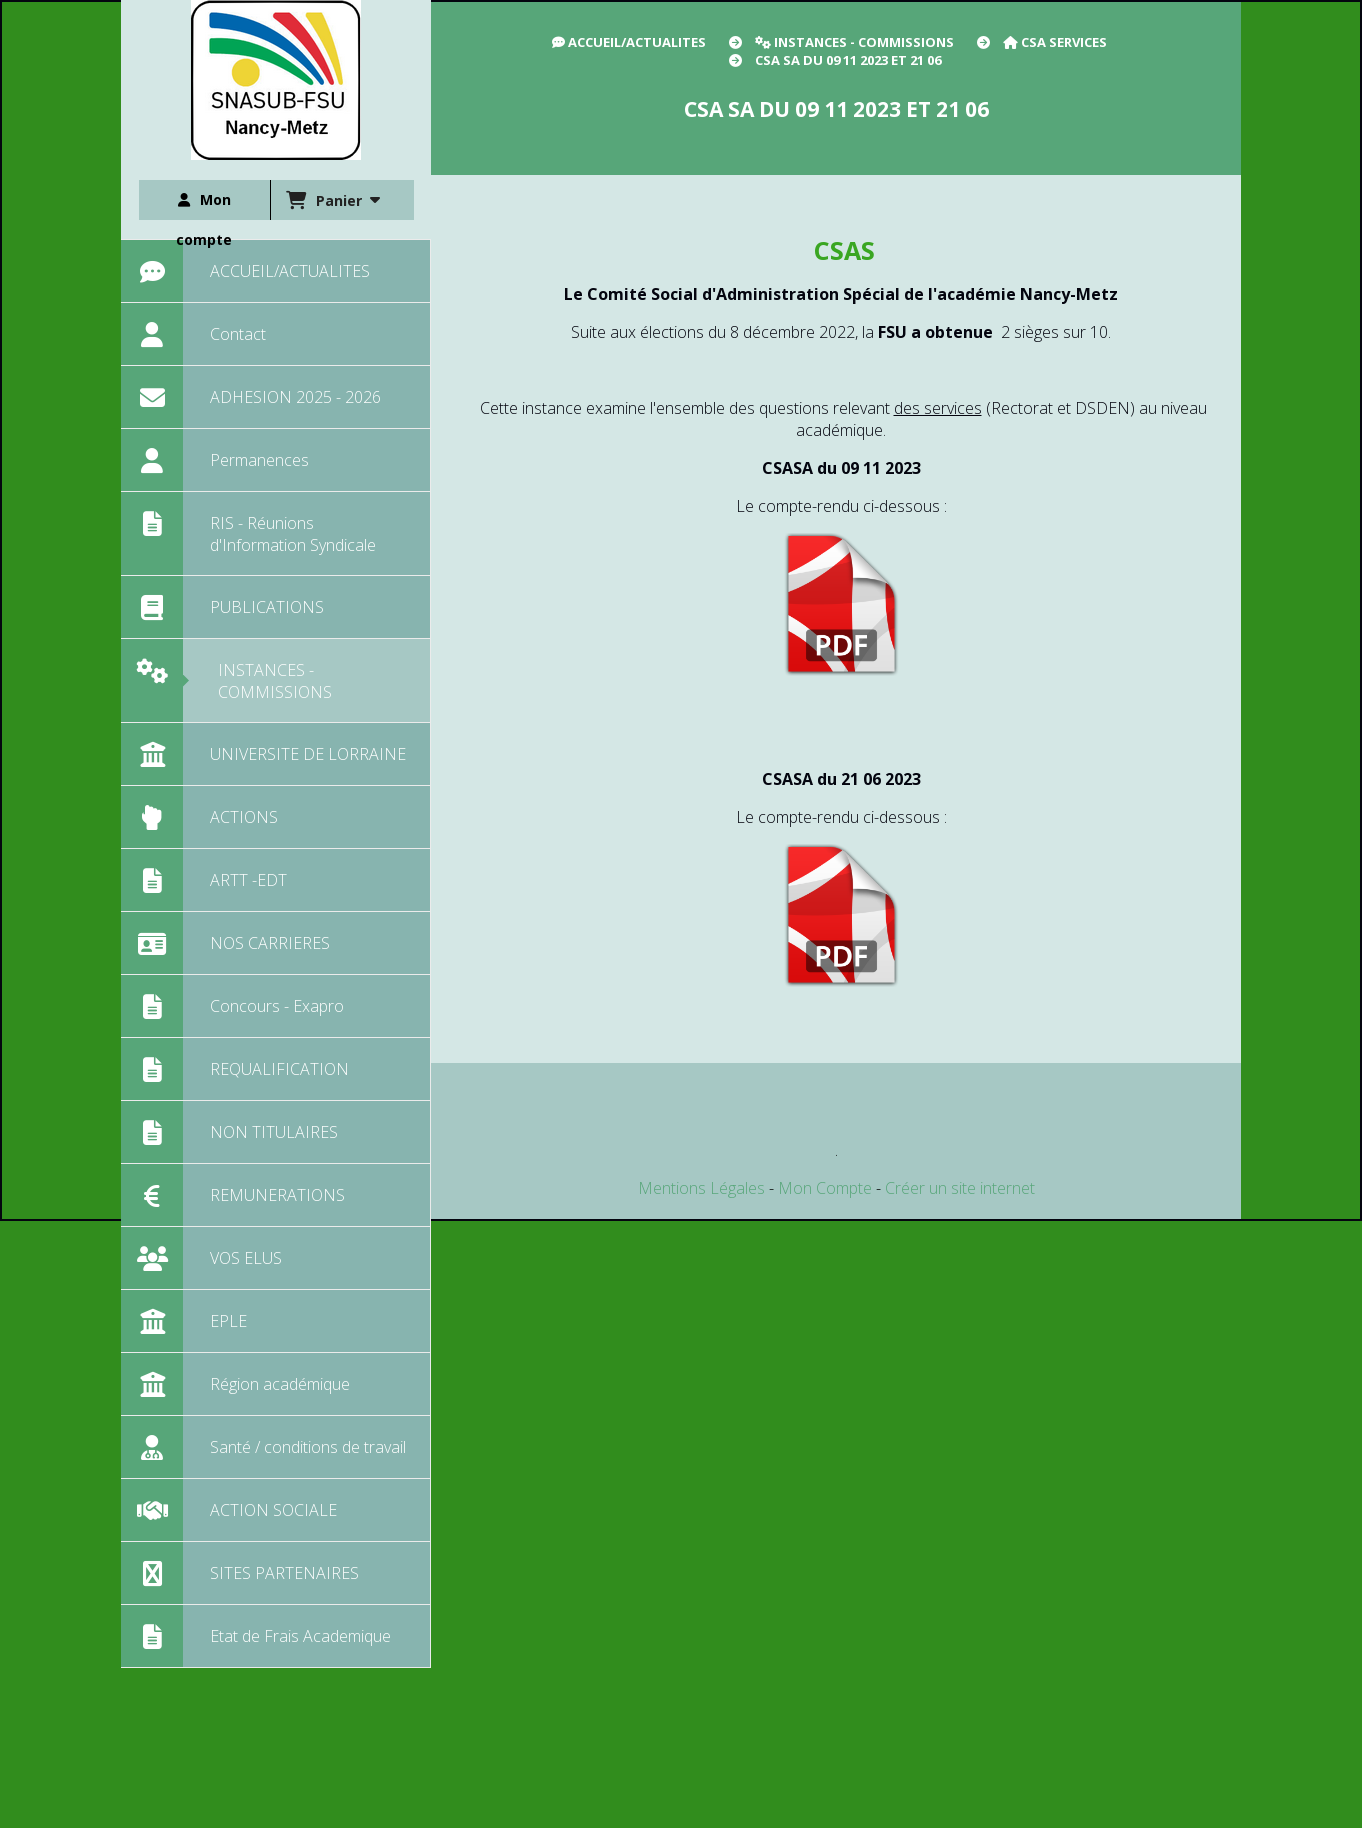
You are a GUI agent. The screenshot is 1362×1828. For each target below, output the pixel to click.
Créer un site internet (960, 1188)
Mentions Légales (701, 1188)
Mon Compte (825, 1188)
